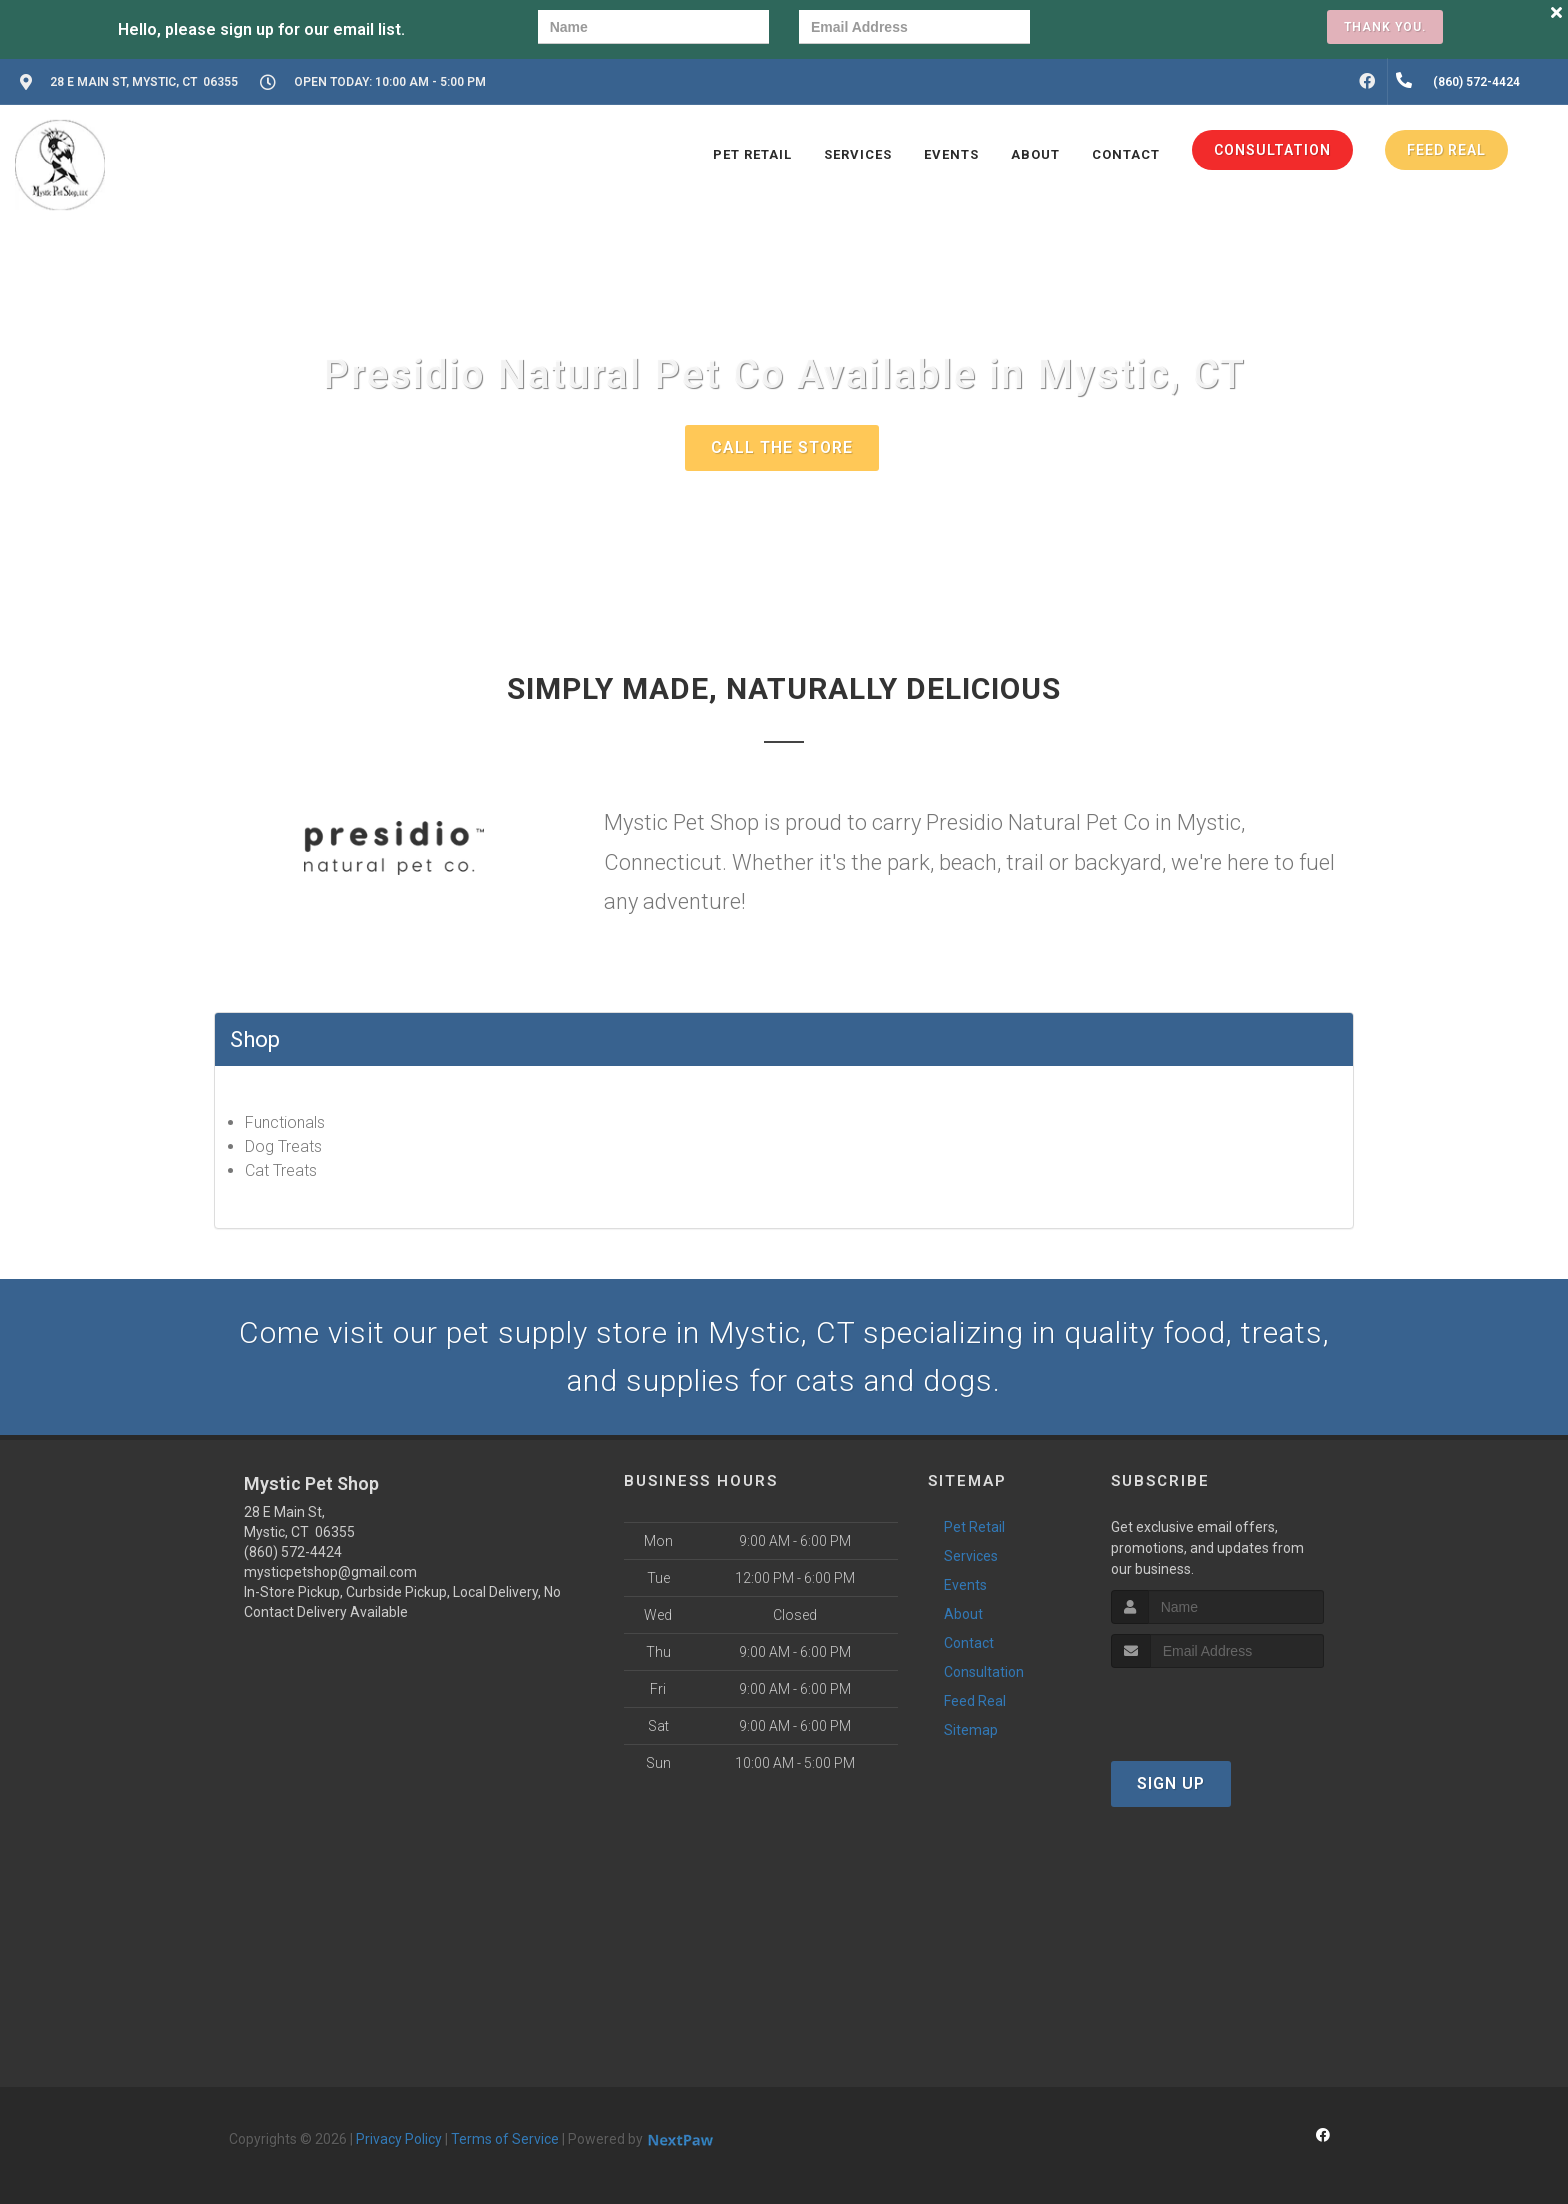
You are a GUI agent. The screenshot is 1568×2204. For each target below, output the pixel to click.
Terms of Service (505, 2139)
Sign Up (1171, 1783)
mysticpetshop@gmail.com (330, 1572)
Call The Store (782, 447)
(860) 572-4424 (293, 1552)
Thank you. (1385, 27)
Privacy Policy (399, 2139)
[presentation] (1129, 29)
